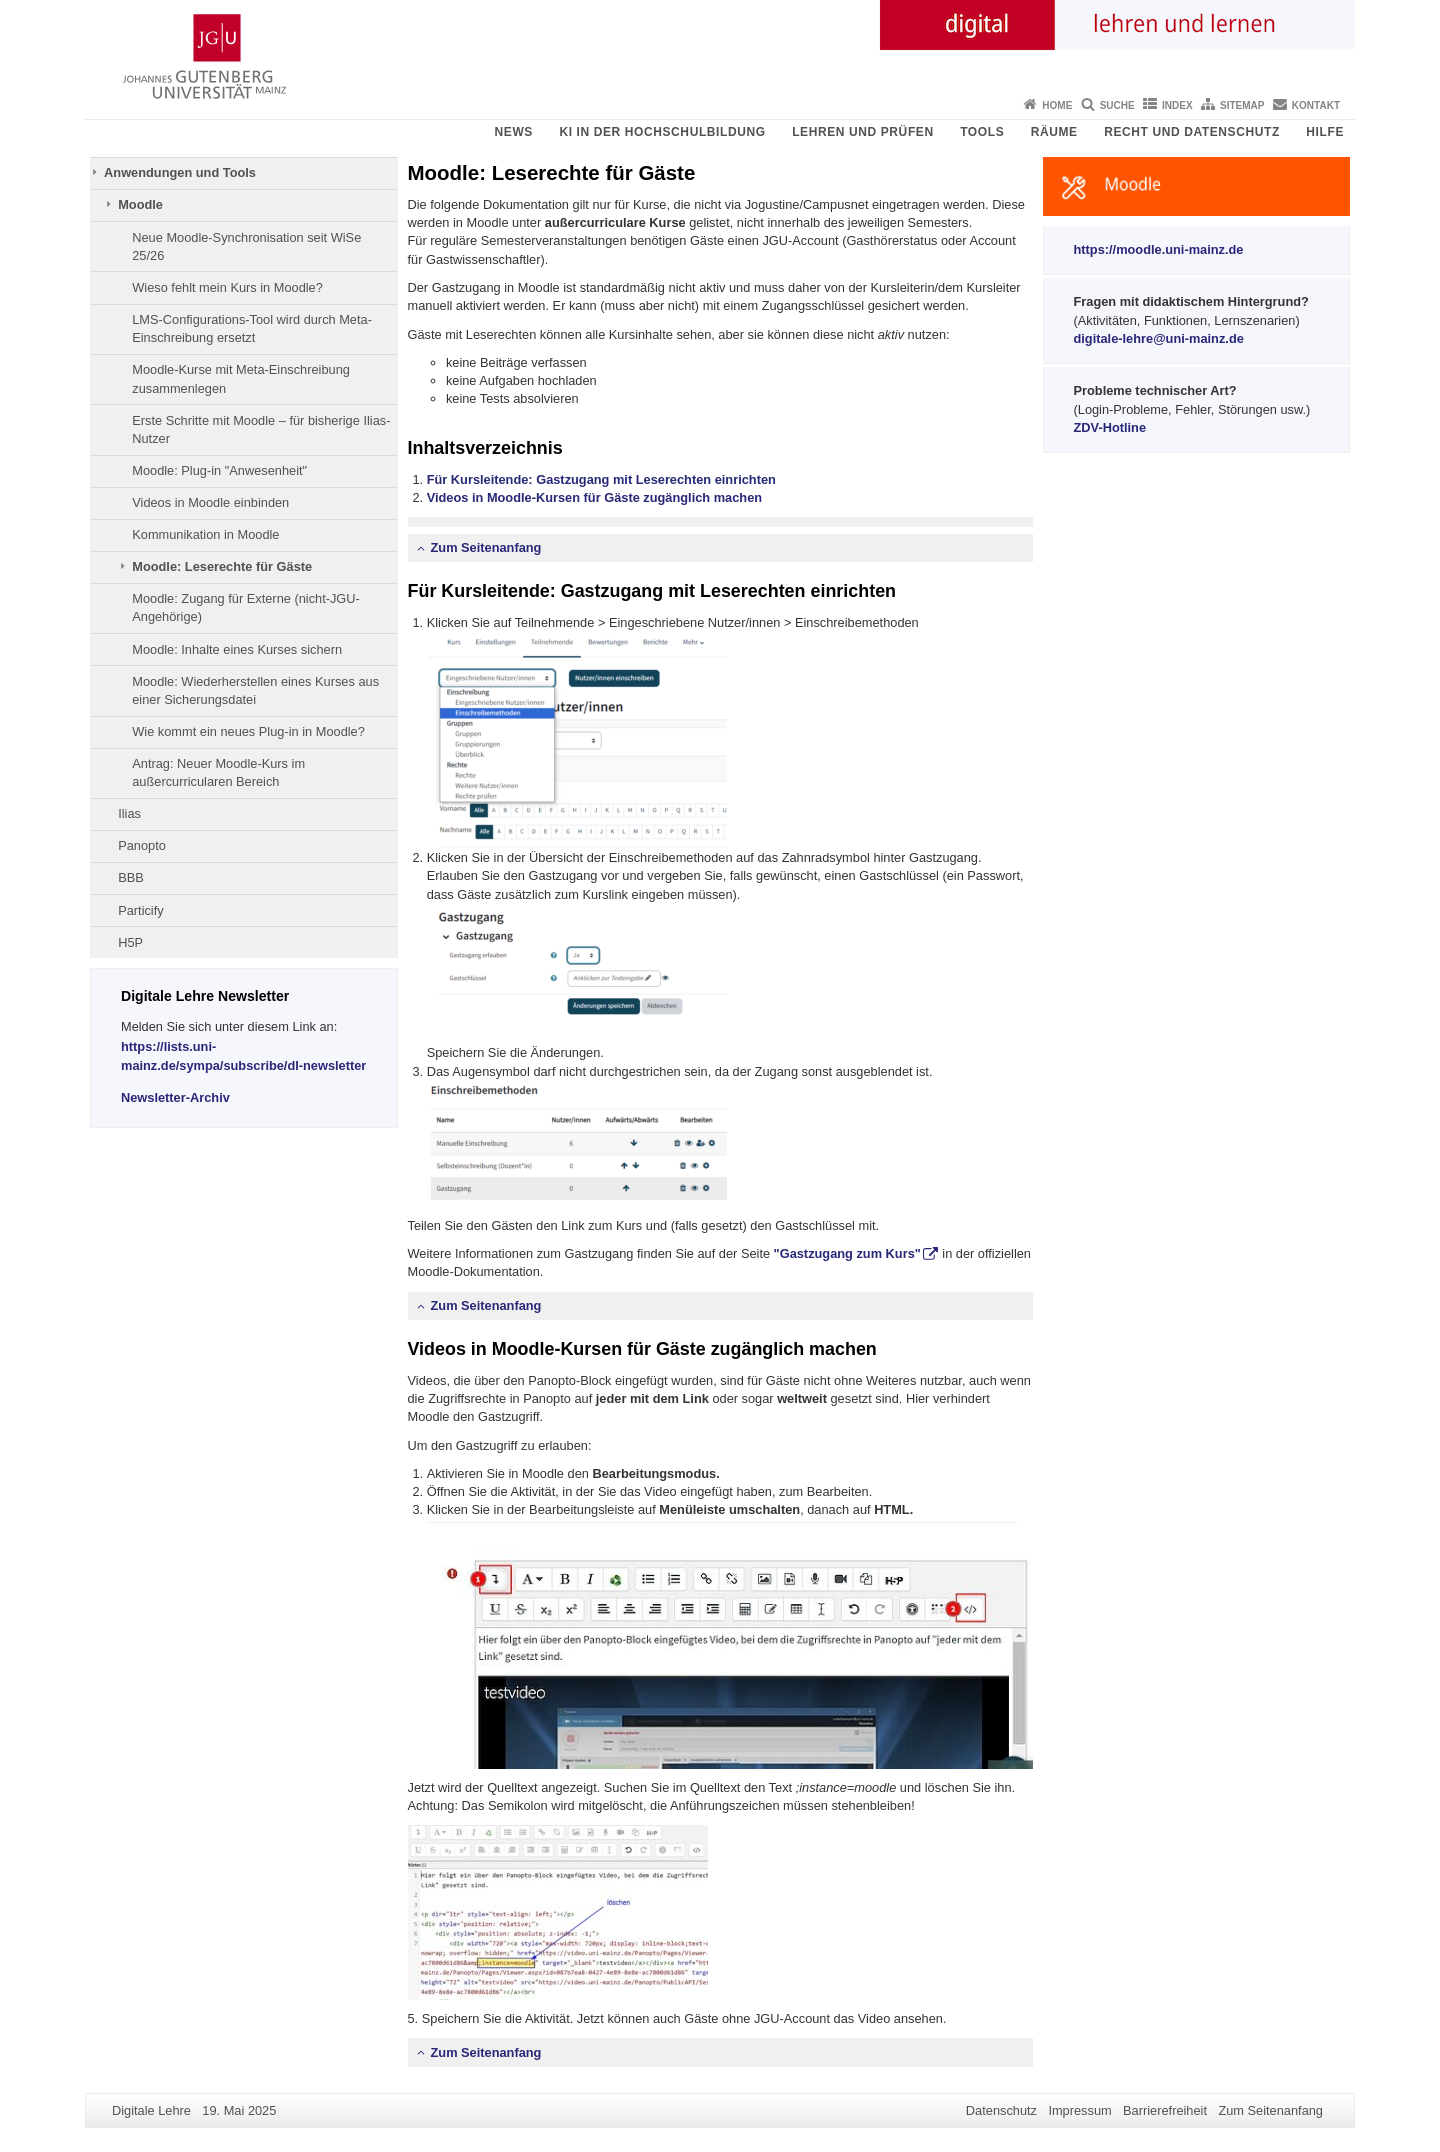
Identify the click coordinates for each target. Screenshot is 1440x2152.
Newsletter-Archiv (175, 1097)
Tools (982, 132)
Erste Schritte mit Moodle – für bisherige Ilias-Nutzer (261, 429)
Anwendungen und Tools (180, 172)
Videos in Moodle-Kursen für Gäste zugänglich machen (594, 497)
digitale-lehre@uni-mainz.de (1159, 338)
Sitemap (1242, 105)
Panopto (142, 845)
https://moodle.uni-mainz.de (1159, 249)
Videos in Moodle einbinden (210, 502)
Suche (1117, 105)
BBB (131, 877)
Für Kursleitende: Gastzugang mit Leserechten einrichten (601, 479)
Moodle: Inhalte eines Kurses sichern (237, 649)
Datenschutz (1001, 2110)
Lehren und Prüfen (863, 132)
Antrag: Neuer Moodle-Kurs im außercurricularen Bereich (218, 772)
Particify (141, 910)
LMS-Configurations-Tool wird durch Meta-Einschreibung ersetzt (252, 328)
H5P (130, 942)
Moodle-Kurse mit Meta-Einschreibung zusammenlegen (241, 378)
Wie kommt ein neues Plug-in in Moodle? (248, 731)
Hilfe (1325, 132)
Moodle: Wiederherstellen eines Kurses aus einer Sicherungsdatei (255, 690)
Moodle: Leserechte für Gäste (222, 566)
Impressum (1079, 2110)
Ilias (129, 813)
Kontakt (1316, 105)
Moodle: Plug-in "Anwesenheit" (219, 470)
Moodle (140, 204)
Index (1177, 105)
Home (1057, 105)
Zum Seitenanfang (486, 547)
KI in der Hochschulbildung (662, 132)
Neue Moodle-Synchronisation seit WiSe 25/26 (246, 246)
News (514, 132)
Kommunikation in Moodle (205, 534)
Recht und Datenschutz (1192, 132)
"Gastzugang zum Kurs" (847, 1253)
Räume (1054, 132)
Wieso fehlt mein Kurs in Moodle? (227, 287)
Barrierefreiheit (1165, 2110)
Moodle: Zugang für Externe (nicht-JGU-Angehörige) (246, 607)
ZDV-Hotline (1110, 427)
